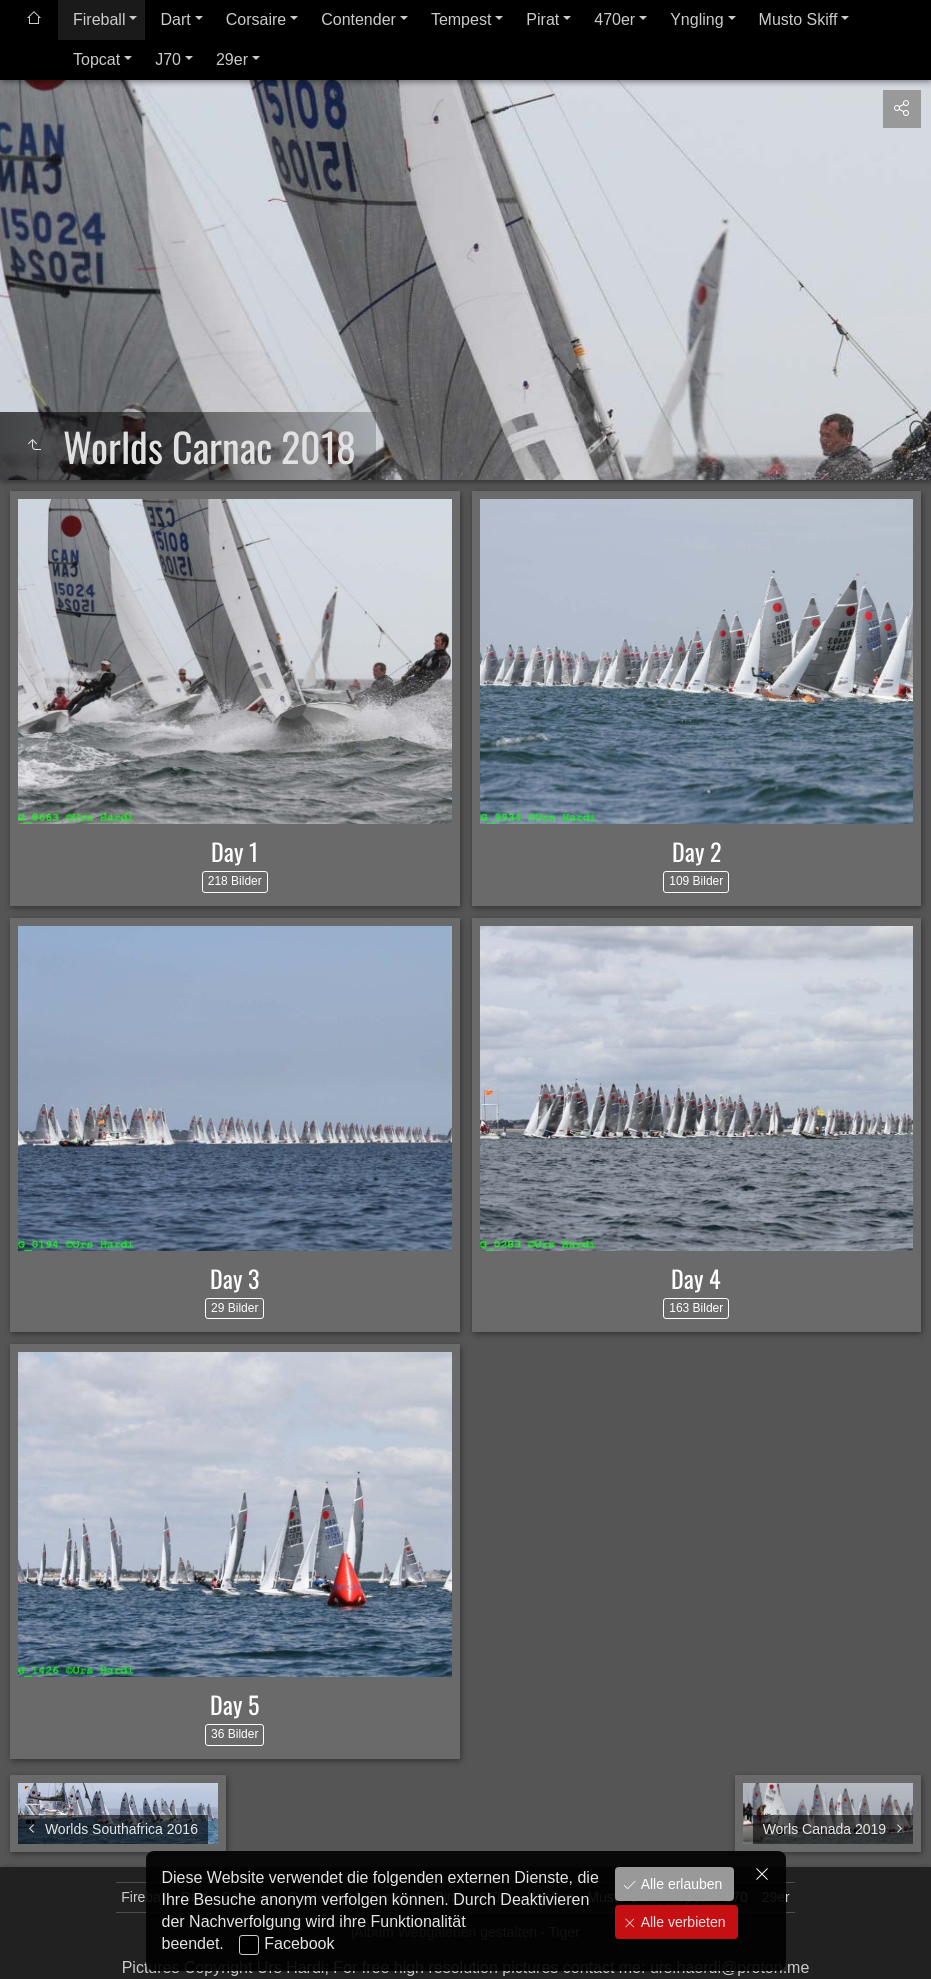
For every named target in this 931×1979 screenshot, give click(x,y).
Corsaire (256, 19)
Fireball (99, 19)
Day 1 (234, 851)
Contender (358, 19)
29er (232, 59)
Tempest (461, 19)
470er (614, 19)
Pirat (542, 19)
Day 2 (696, 851)
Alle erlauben (680, 1884)
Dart (175, 19)
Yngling (696, 19)
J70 (168, 59)
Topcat (96, 59)
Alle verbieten (681, 1922)
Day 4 (696, 1278)
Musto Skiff (798, 19)
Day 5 (234, 1704)
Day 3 (234, 1278)
